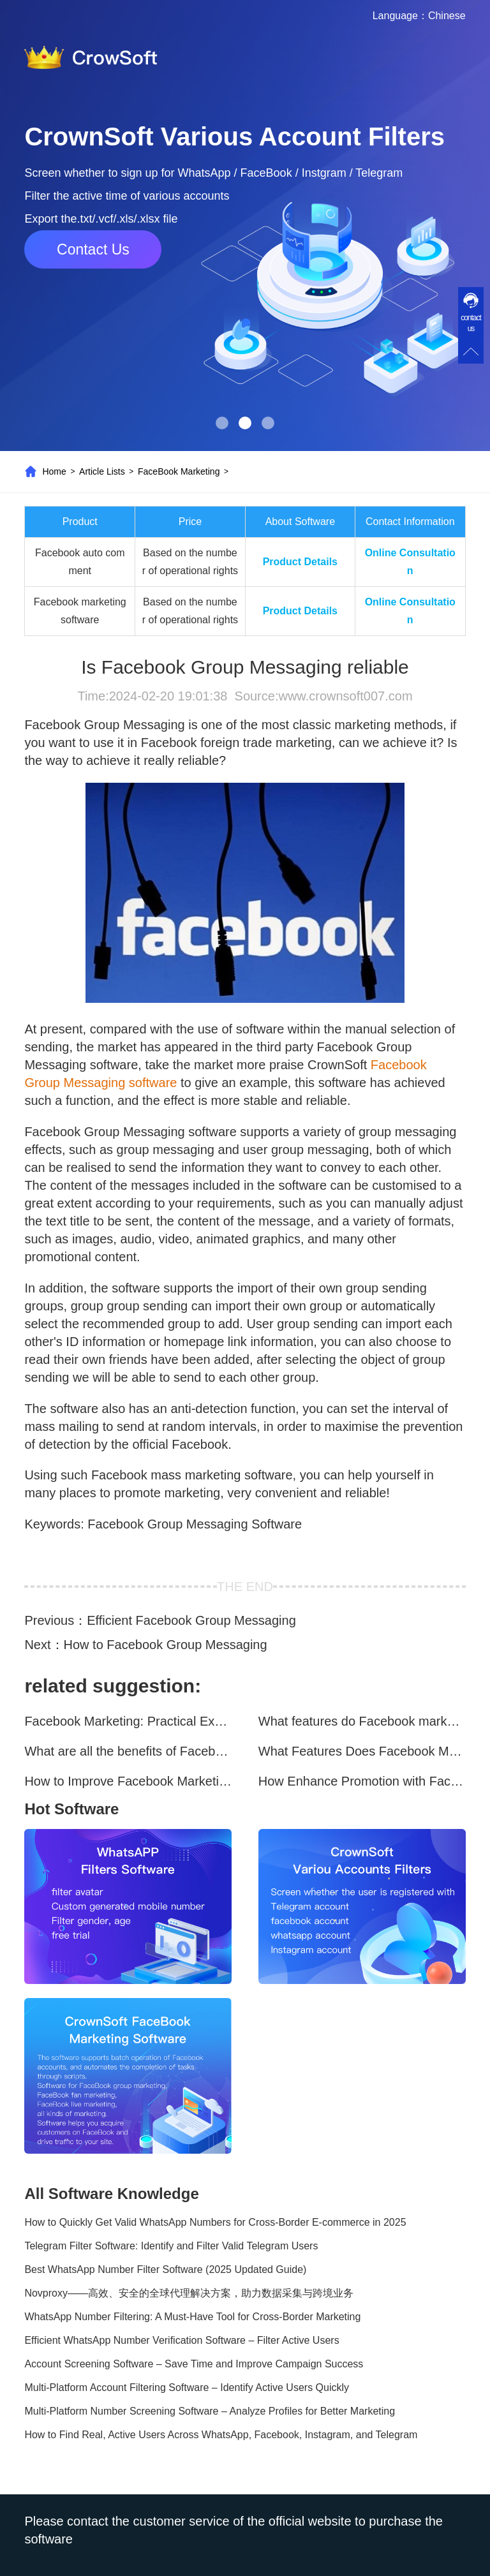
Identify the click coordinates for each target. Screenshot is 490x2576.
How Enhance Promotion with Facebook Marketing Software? (362, 1781)
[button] (222, 423)
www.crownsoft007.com (345, 696)
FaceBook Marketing (178, 471)
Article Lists (102, 471)
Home (54, 471)
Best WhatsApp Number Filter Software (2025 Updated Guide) (165, 2269)
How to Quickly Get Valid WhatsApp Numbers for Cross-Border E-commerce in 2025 (215, 2222)
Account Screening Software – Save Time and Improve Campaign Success (193, 2363)
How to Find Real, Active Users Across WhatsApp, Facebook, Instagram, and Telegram (220, 2434)
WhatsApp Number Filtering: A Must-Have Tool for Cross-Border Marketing (192, 2316)
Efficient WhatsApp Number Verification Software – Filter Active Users (181, 2340)
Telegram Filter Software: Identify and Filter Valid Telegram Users (171, 2245)
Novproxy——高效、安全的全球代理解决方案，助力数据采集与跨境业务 (188, 2293)
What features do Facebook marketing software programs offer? (362, 1721)
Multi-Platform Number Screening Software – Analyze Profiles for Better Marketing (209, 2411)
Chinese (447, 15)
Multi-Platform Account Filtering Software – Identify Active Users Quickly (186, 2387)
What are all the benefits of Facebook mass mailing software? (128, 1751)
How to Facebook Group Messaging (165, 1645)
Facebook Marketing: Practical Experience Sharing (128, 1721)
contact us (471, 323)
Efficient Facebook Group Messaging (191, 1620)
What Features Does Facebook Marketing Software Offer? (362, 1751)
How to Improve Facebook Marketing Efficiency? (128, 1781)
